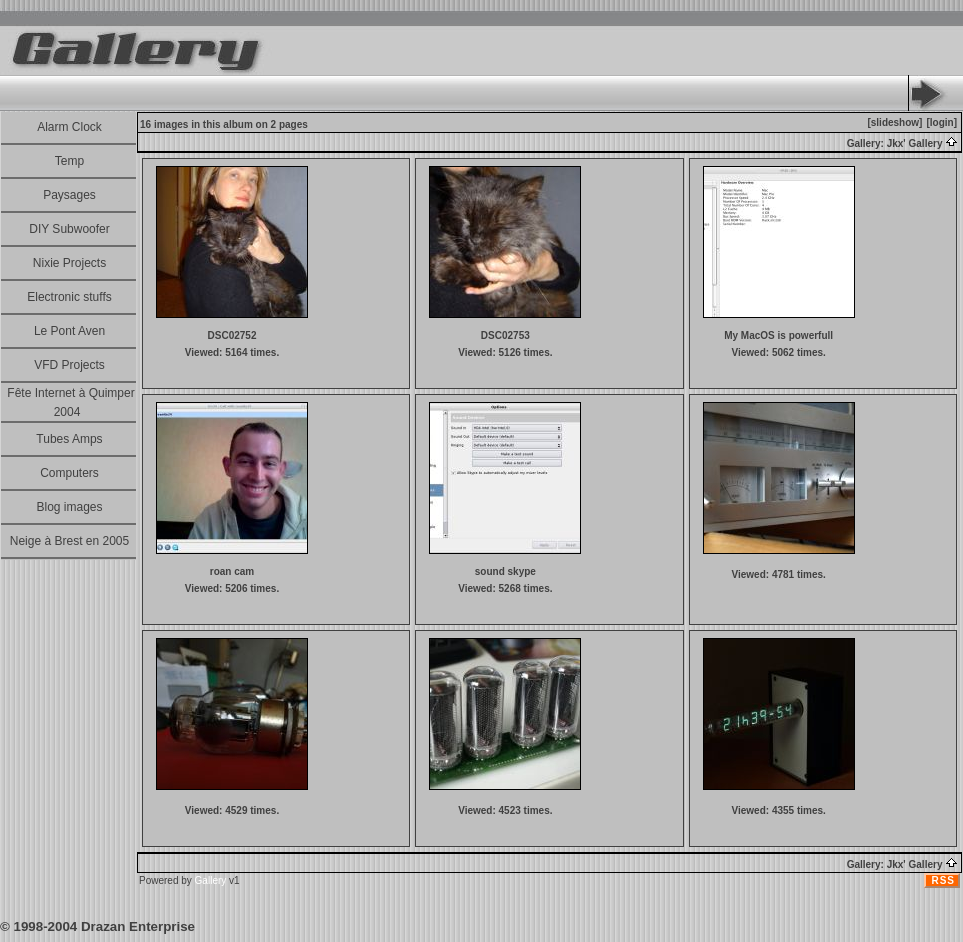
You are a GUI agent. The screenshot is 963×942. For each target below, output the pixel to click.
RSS (943, 880)
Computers (69, 473)
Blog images (69, 507)
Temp (69, 161)
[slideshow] (894, 122)
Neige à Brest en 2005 (69, 541)
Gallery (211, 880)
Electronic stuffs (69, 297)
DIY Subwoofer (69, 229)
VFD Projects (69, 365)
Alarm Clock (69, 127)
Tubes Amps (69, 439)
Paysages (69, 195)
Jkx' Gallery (923, 143)
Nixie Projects (69, 263)
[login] (941, 122)
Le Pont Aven (69, 331)
